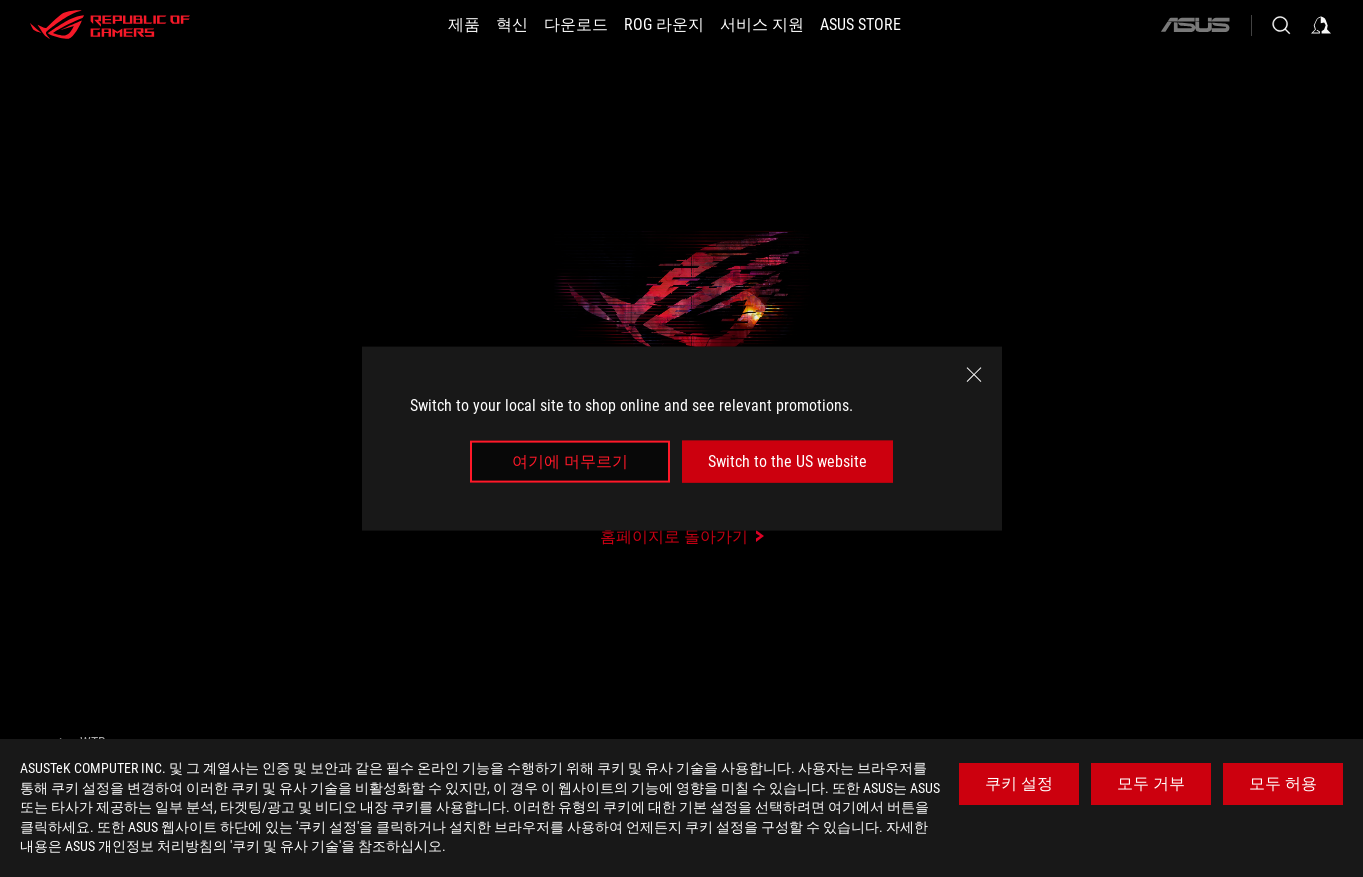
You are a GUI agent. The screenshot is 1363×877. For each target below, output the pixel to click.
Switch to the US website (787, 461)
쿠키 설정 (1019, 783)
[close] (974, 374)
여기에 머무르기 (570, 461)
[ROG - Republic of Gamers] (110, 25)
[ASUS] (1195, 25)
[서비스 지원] (762, 25)
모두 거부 (1151, 783)
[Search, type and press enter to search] (1281, 25)
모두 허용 (1283, 783)
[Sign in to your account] (1321, 25)
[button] (464, 25)
